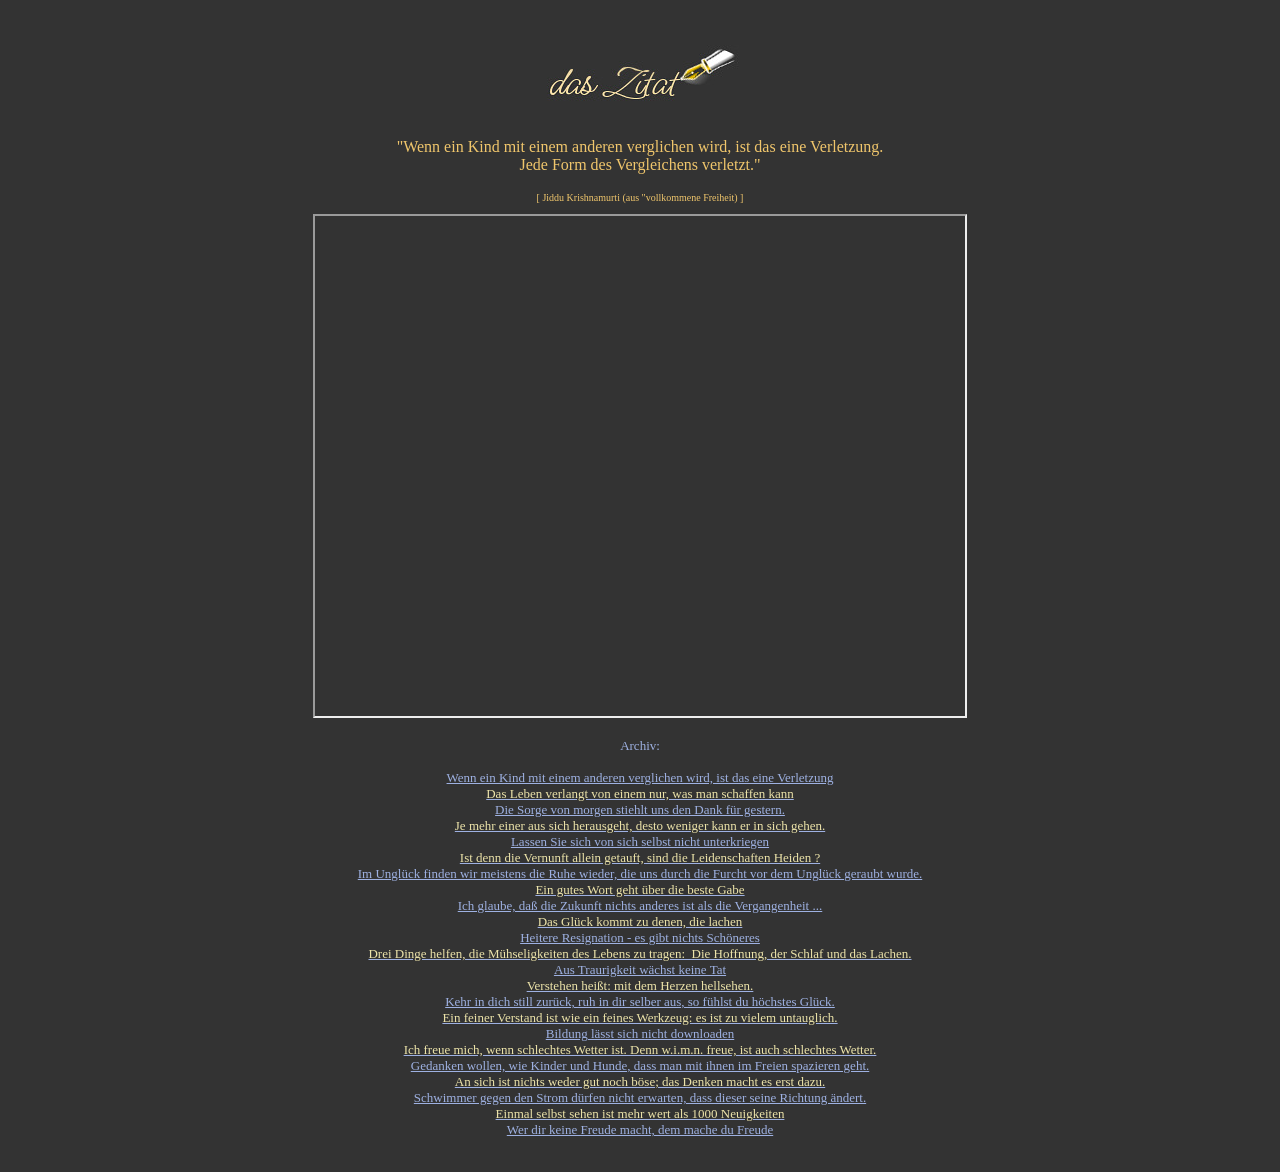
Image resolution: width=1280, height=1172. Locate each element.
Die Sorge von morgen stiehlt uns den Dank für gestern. (640, 809)
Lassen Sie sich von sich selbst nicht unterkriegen (640, 841)
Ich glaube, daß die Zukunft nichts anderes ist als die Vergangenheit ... (640, 905)
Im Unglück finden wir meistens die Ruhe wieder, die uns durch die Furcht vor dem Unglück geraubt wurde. (640, 873)
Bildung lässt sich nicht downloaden (640, 1033)
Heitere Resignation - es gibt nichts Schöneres (640, 937)
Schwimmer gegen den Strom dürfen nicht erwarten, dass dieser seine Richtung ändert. (640, 1097)
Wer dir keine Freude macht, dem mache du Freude (640, 1129)
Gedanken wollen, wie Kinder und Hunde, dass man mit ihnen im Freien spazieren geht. (640, 1065)
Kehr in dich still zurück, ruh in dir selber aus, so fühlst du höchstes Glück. (640, 1001)
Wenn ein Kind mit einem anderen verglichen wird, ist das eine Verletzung (640, 777)
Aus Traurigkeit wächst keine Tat (640, 969)
